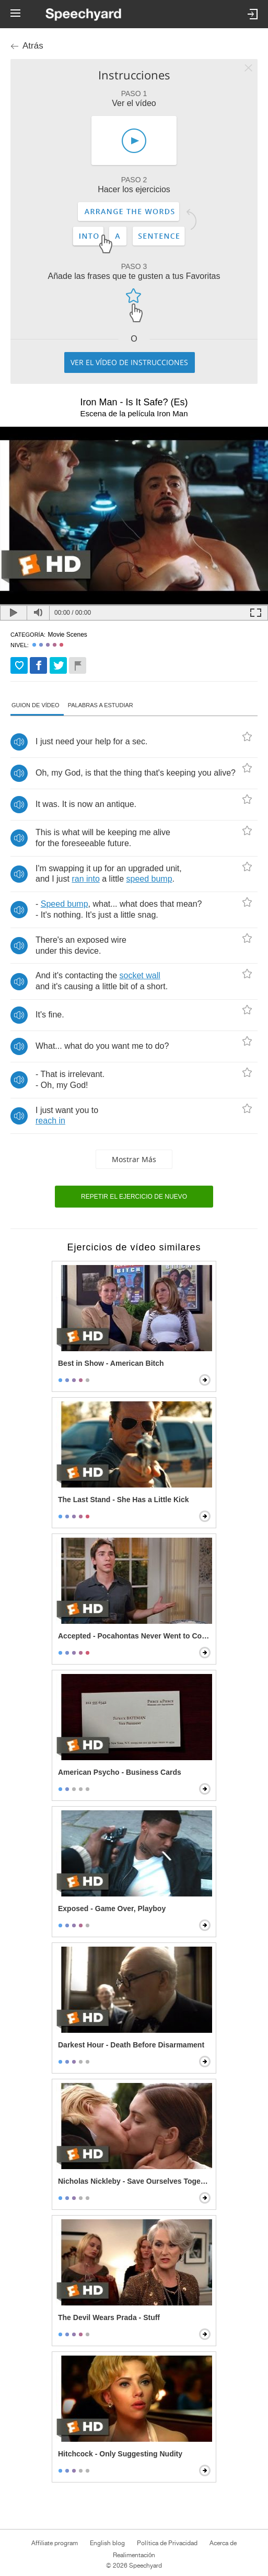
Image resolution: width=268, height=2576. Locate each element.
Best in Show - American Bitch (111, 1363)
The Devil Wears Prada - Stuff (109, 2317)
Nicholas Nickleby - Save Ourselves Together (135, 2181)
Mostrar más (134, 1159)
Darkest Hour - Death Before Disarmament (131, 2045)
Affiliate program (54, 2543)
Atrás (32, 45)
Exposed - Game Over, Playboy (112, 1908)
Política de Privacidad (167, 2543)
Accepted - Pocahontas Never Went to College (135, 1636)
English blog (107, 2543)
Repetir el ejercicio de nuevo (134, 1196)
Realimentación (134, 2555)
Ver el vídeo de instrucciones (129, 362)
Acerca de (223, 2543)
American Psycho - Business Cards (119, 1772)
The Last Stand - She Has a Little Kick (123, 1499)
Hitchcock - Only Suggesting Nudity (120, 2454)
